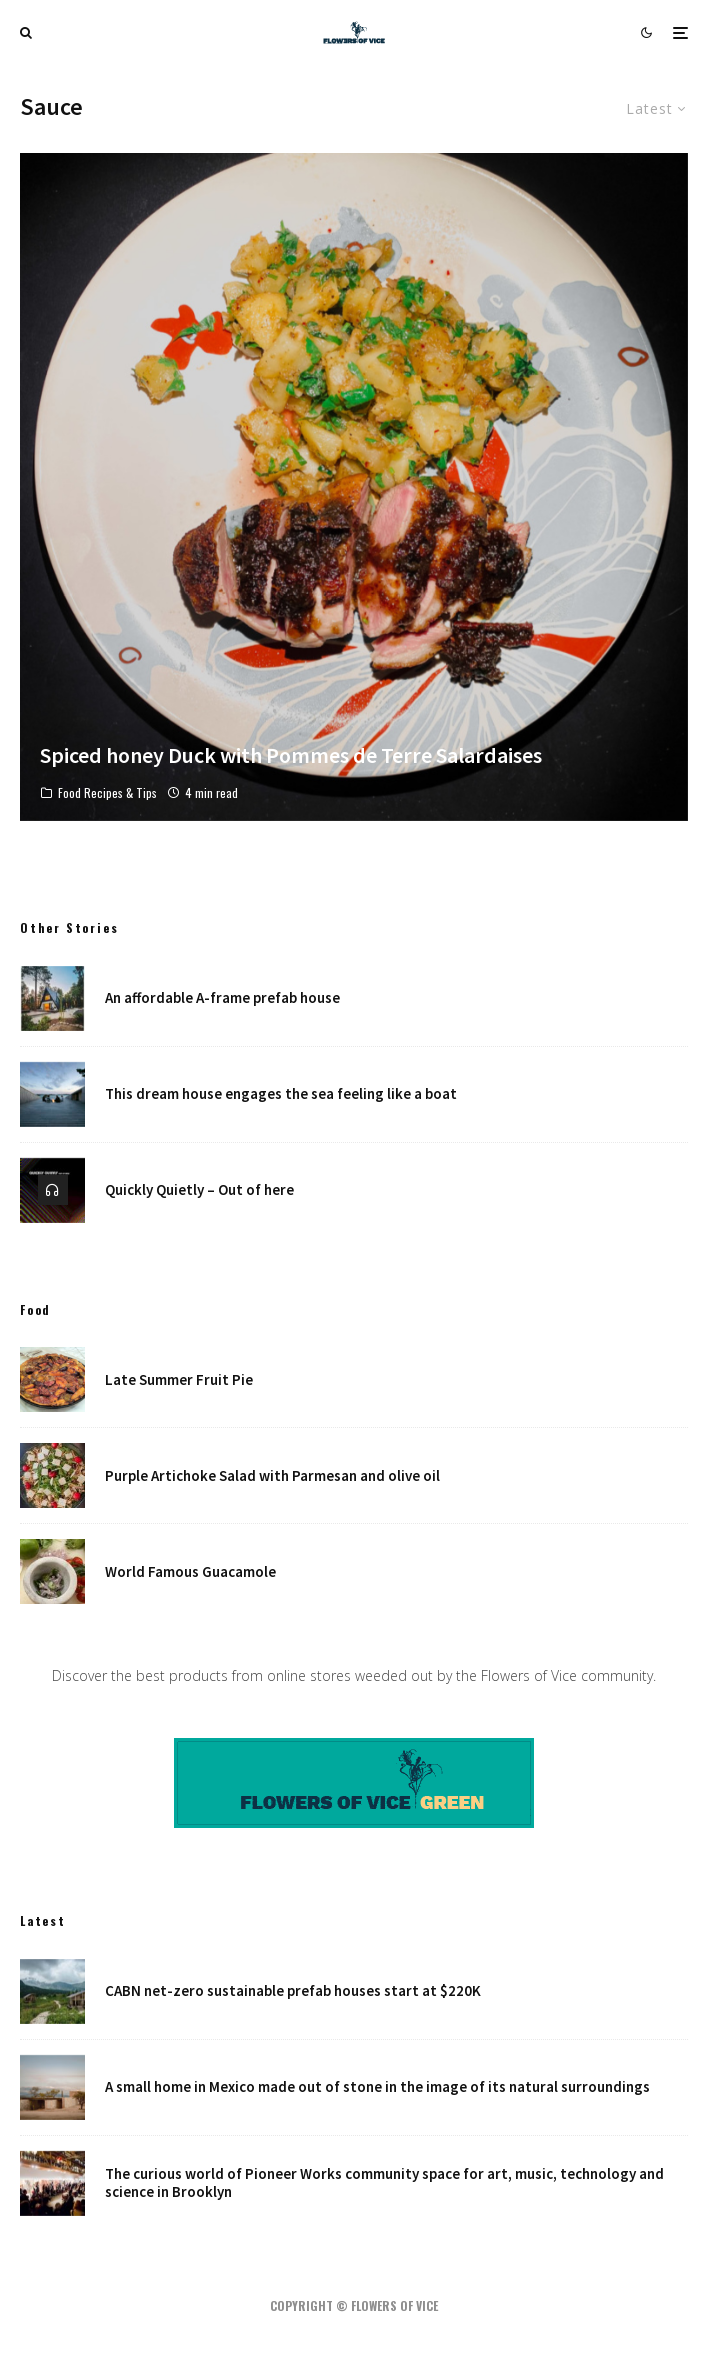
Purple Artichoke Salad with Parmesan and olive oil (272, 1476)
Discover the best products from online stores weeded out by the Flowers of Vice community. (354, 1675)
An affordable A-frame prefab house (222, 998)
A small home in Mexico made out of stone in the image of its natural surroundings (377, 2087)
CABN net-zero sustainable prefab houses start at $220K (293, 1991)
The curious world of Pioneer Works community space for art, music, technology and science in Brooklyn (384, 2184)
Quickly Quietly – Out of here (199, 1191)
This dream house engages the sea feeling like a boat (281, 1094)
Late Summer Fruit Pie (179, 1380)
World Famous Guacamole (190, 1572)
